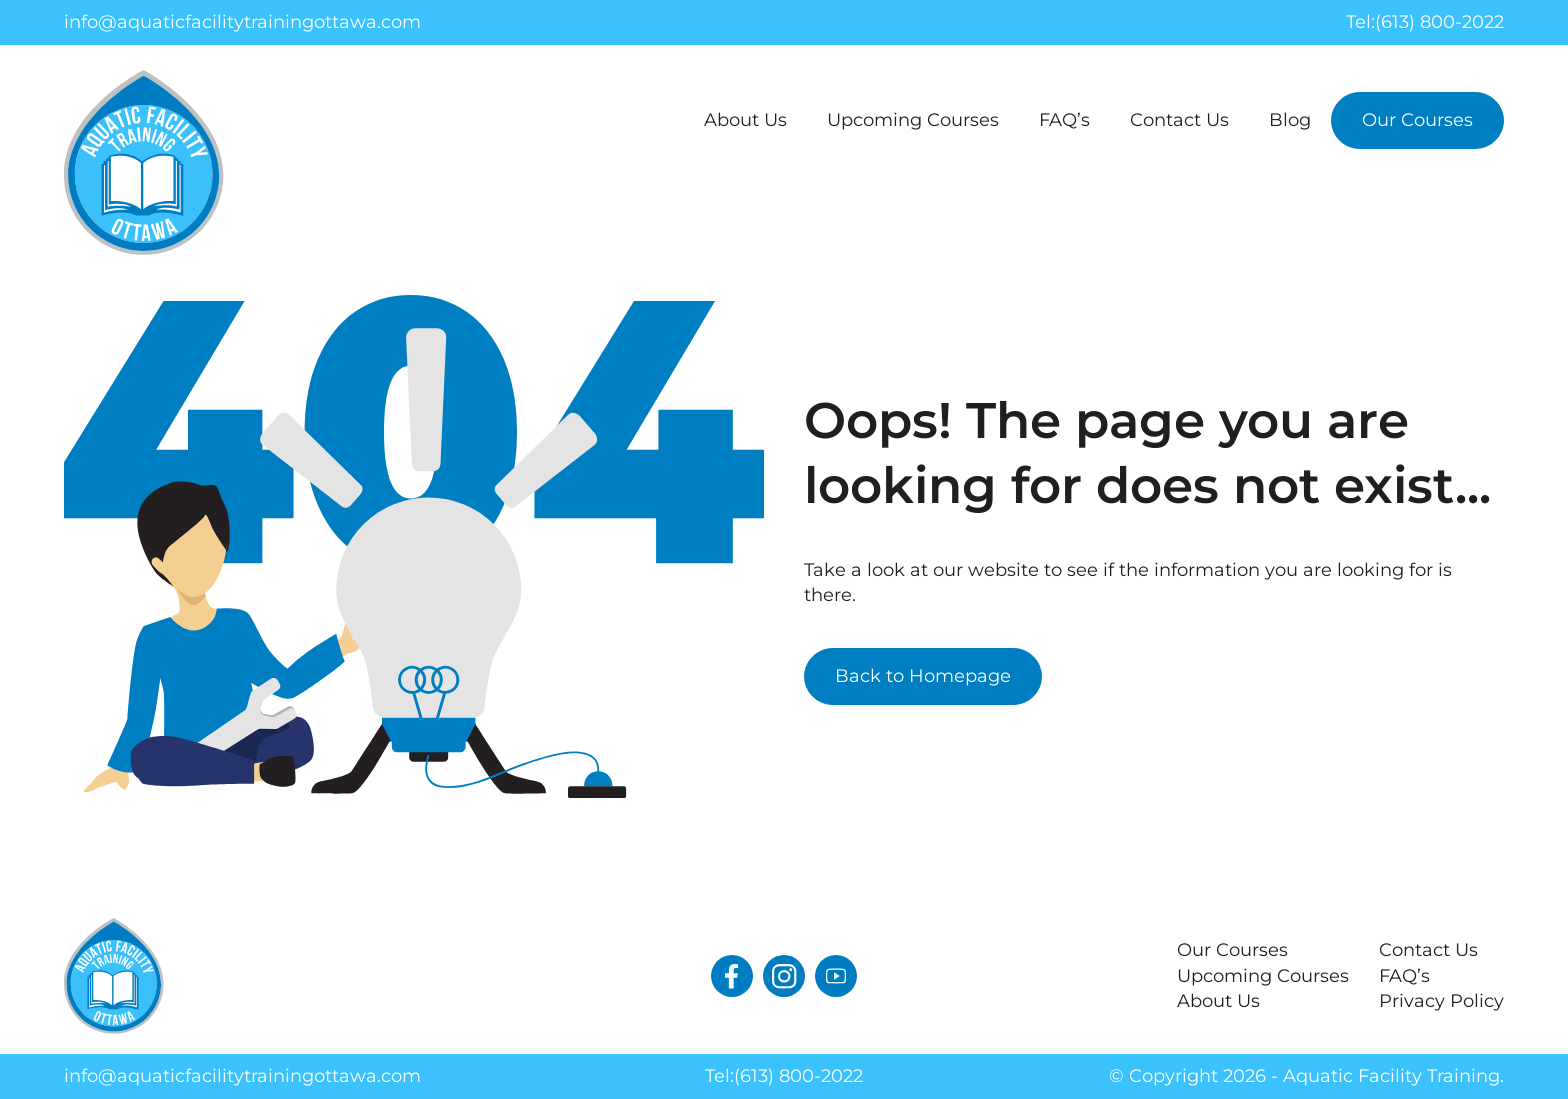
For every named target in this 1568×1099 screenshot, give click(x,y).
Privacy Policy (1441, 1001)
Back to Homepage (923, 676)
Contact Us (1179, 120)
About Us (745, 120)
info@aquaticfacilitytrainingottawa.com (242, 22)
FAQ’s (1064, 120)
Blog (1290, 120)
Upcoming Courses (913, 120)
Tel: (1425, 22)
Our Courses (1417, 120)
